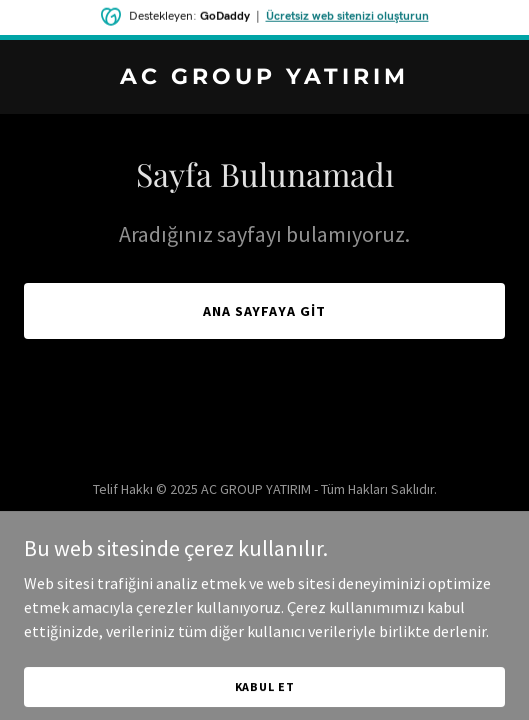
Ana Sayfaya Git (265, 311)
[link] (264, 78)
